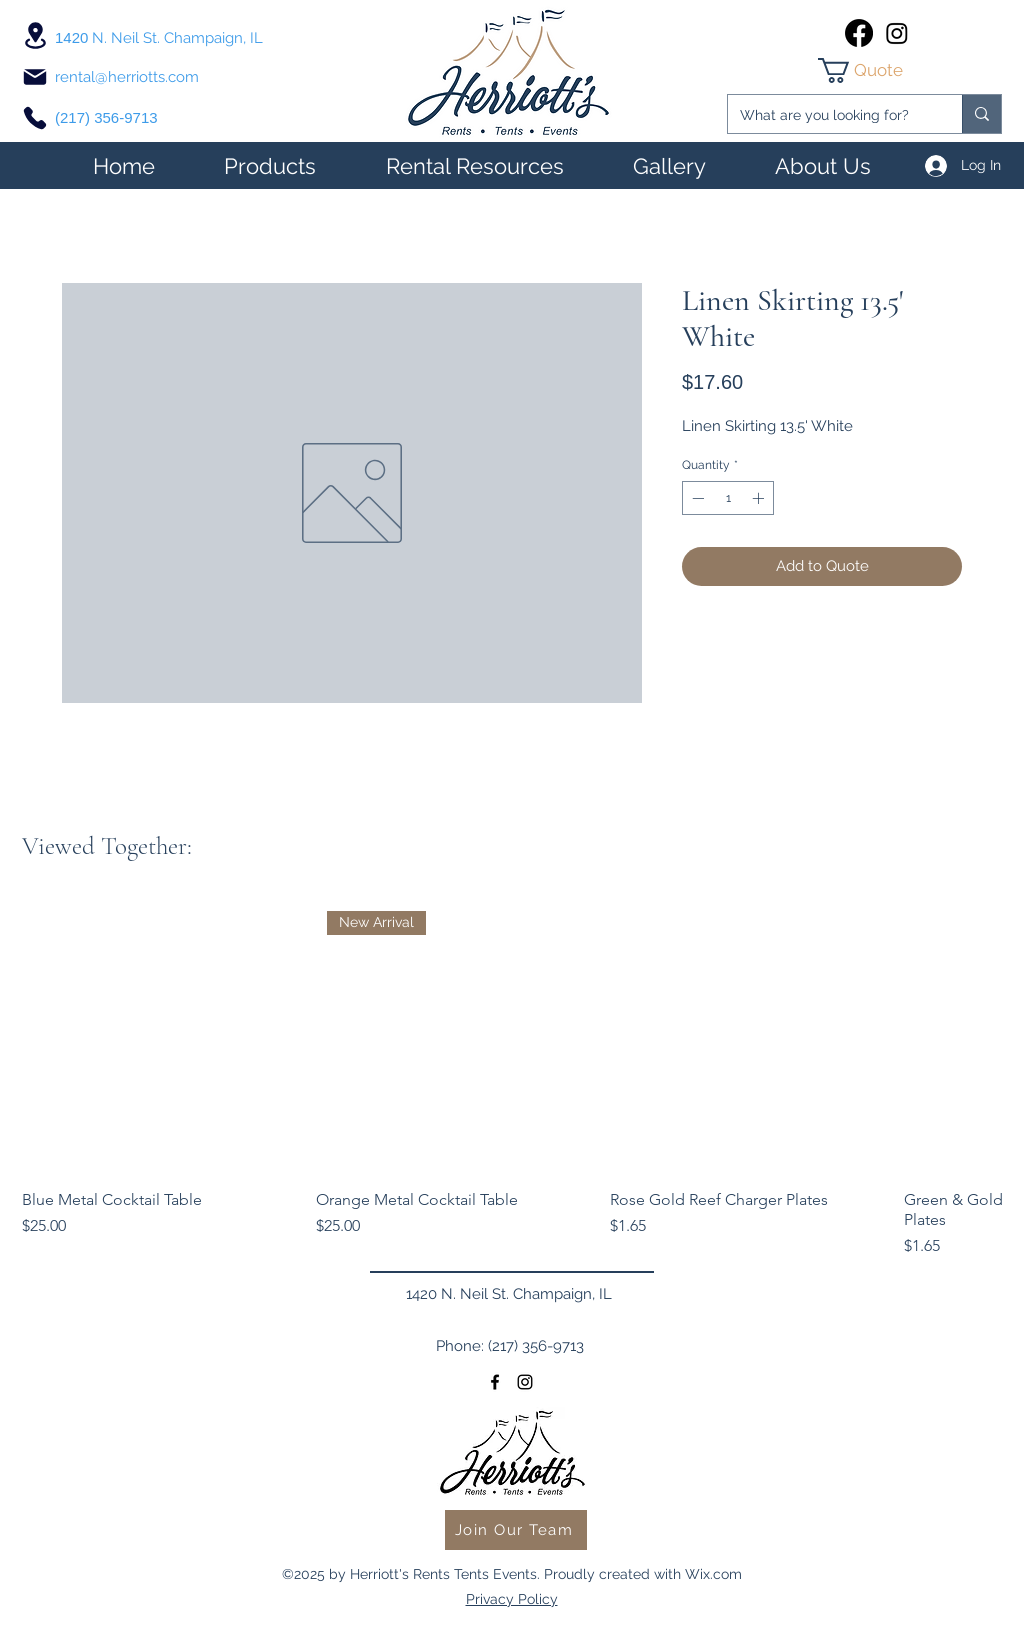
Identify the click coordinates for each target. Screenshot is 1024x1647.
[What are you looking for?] (830, 115)
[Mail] (35, 77)
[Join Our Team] (516, 1530)
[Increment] (760, 498)
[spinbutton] (728, 498)
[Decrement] (696, 498)
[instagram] (897, 33)
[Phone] (35, 118)
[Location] (35, 35)
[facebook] (859, 33)
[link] (878, 70)
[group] (512, 1079)
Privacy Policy (512, 1599)
